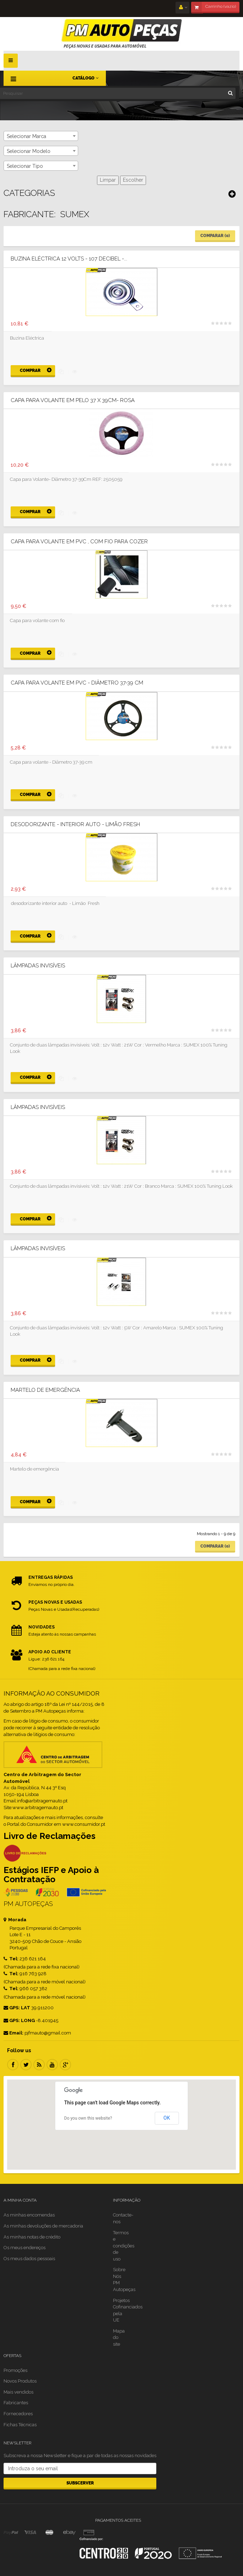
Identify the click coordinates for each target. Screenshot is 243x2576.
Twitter (26, 2064)
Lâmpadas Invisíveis (38, 966)
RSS (39, 2064)
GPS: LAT (17, 2007)
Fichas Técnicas (20, 2424)
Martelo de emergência (45, 1390)
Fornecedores (18, 2413)
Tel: (11, 1958)
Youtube (52, 2064)
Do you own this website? (88, 2118)
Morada (15, 1919)
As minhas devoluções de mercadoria (43, 2226)
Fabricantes (16, 2402)
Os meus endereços (24, 2247)
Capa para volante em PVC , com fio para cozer (79, 542)
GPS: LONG (19, 2020)
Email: (13, 2033)
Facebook (12, 2064)
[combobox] (41, 136)
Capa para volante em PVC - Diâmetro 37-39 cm (77, 683)
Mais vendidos (18, 2392)
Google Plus (65, 2064)
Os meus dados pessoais (29, 2258)
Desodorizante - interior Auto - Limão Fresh (75, 825)
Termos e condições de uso (123, 2246)
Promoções (15, 2370)
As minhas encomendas (29, 2215)
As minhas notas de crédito (32, 2237)
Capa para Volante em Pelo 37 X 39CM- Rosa (73, 400)
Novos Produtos (20, 2381)
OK (166, 2118)
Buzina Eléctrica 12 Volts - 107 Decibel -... (69, 259)
